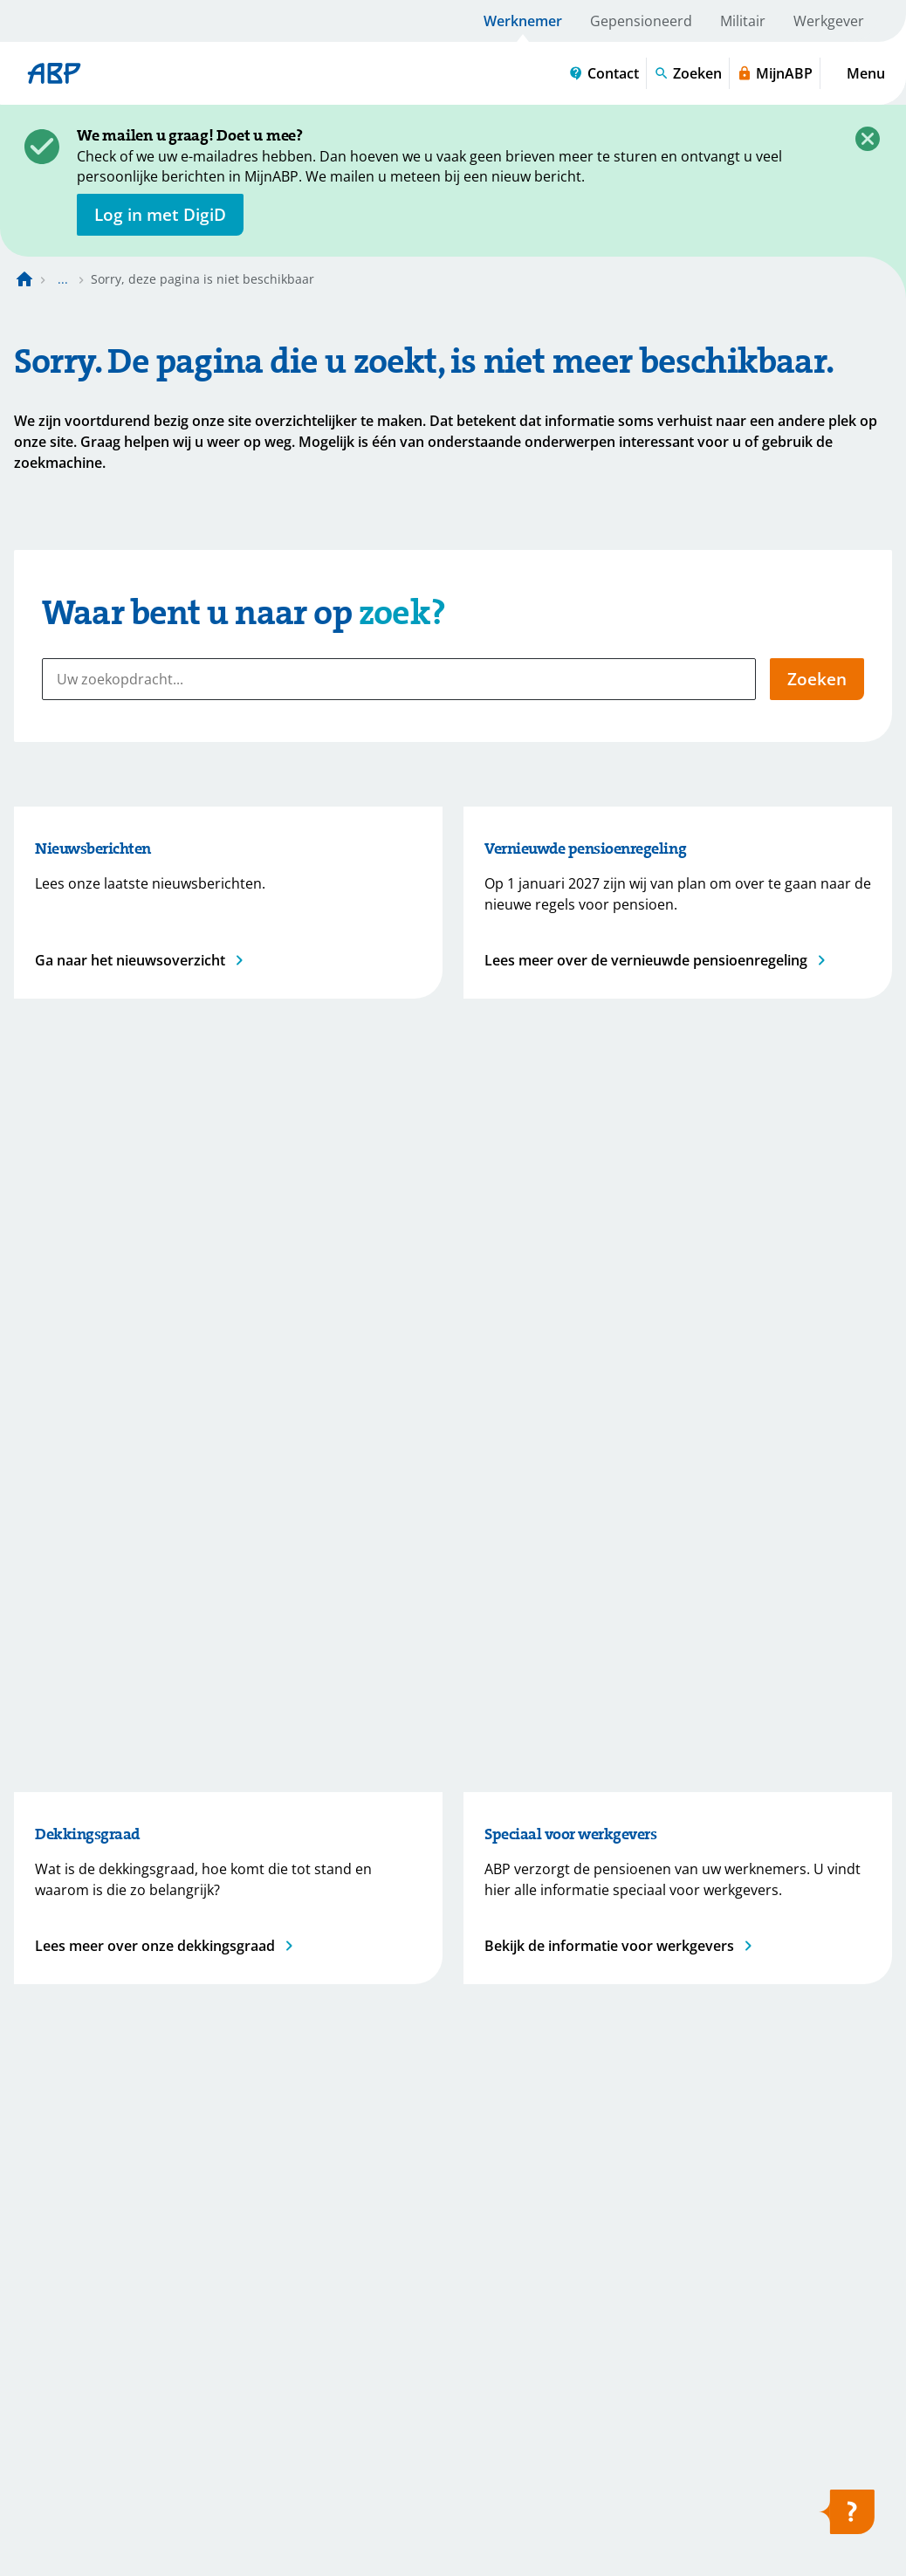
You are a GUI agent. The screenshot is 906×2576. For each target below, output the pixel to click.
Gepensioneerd (641, 21)
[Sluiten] (867, 139)
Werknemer (523, 21)
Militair (742, 21)
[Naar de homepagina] (24, 279)
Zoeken (817, 679)
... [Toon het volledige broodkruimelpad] (63, 279)
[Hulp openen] (847, 2517)
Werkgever (828, 21)
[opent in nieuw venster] (160, 215)
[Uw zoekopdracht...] (399, 679)
